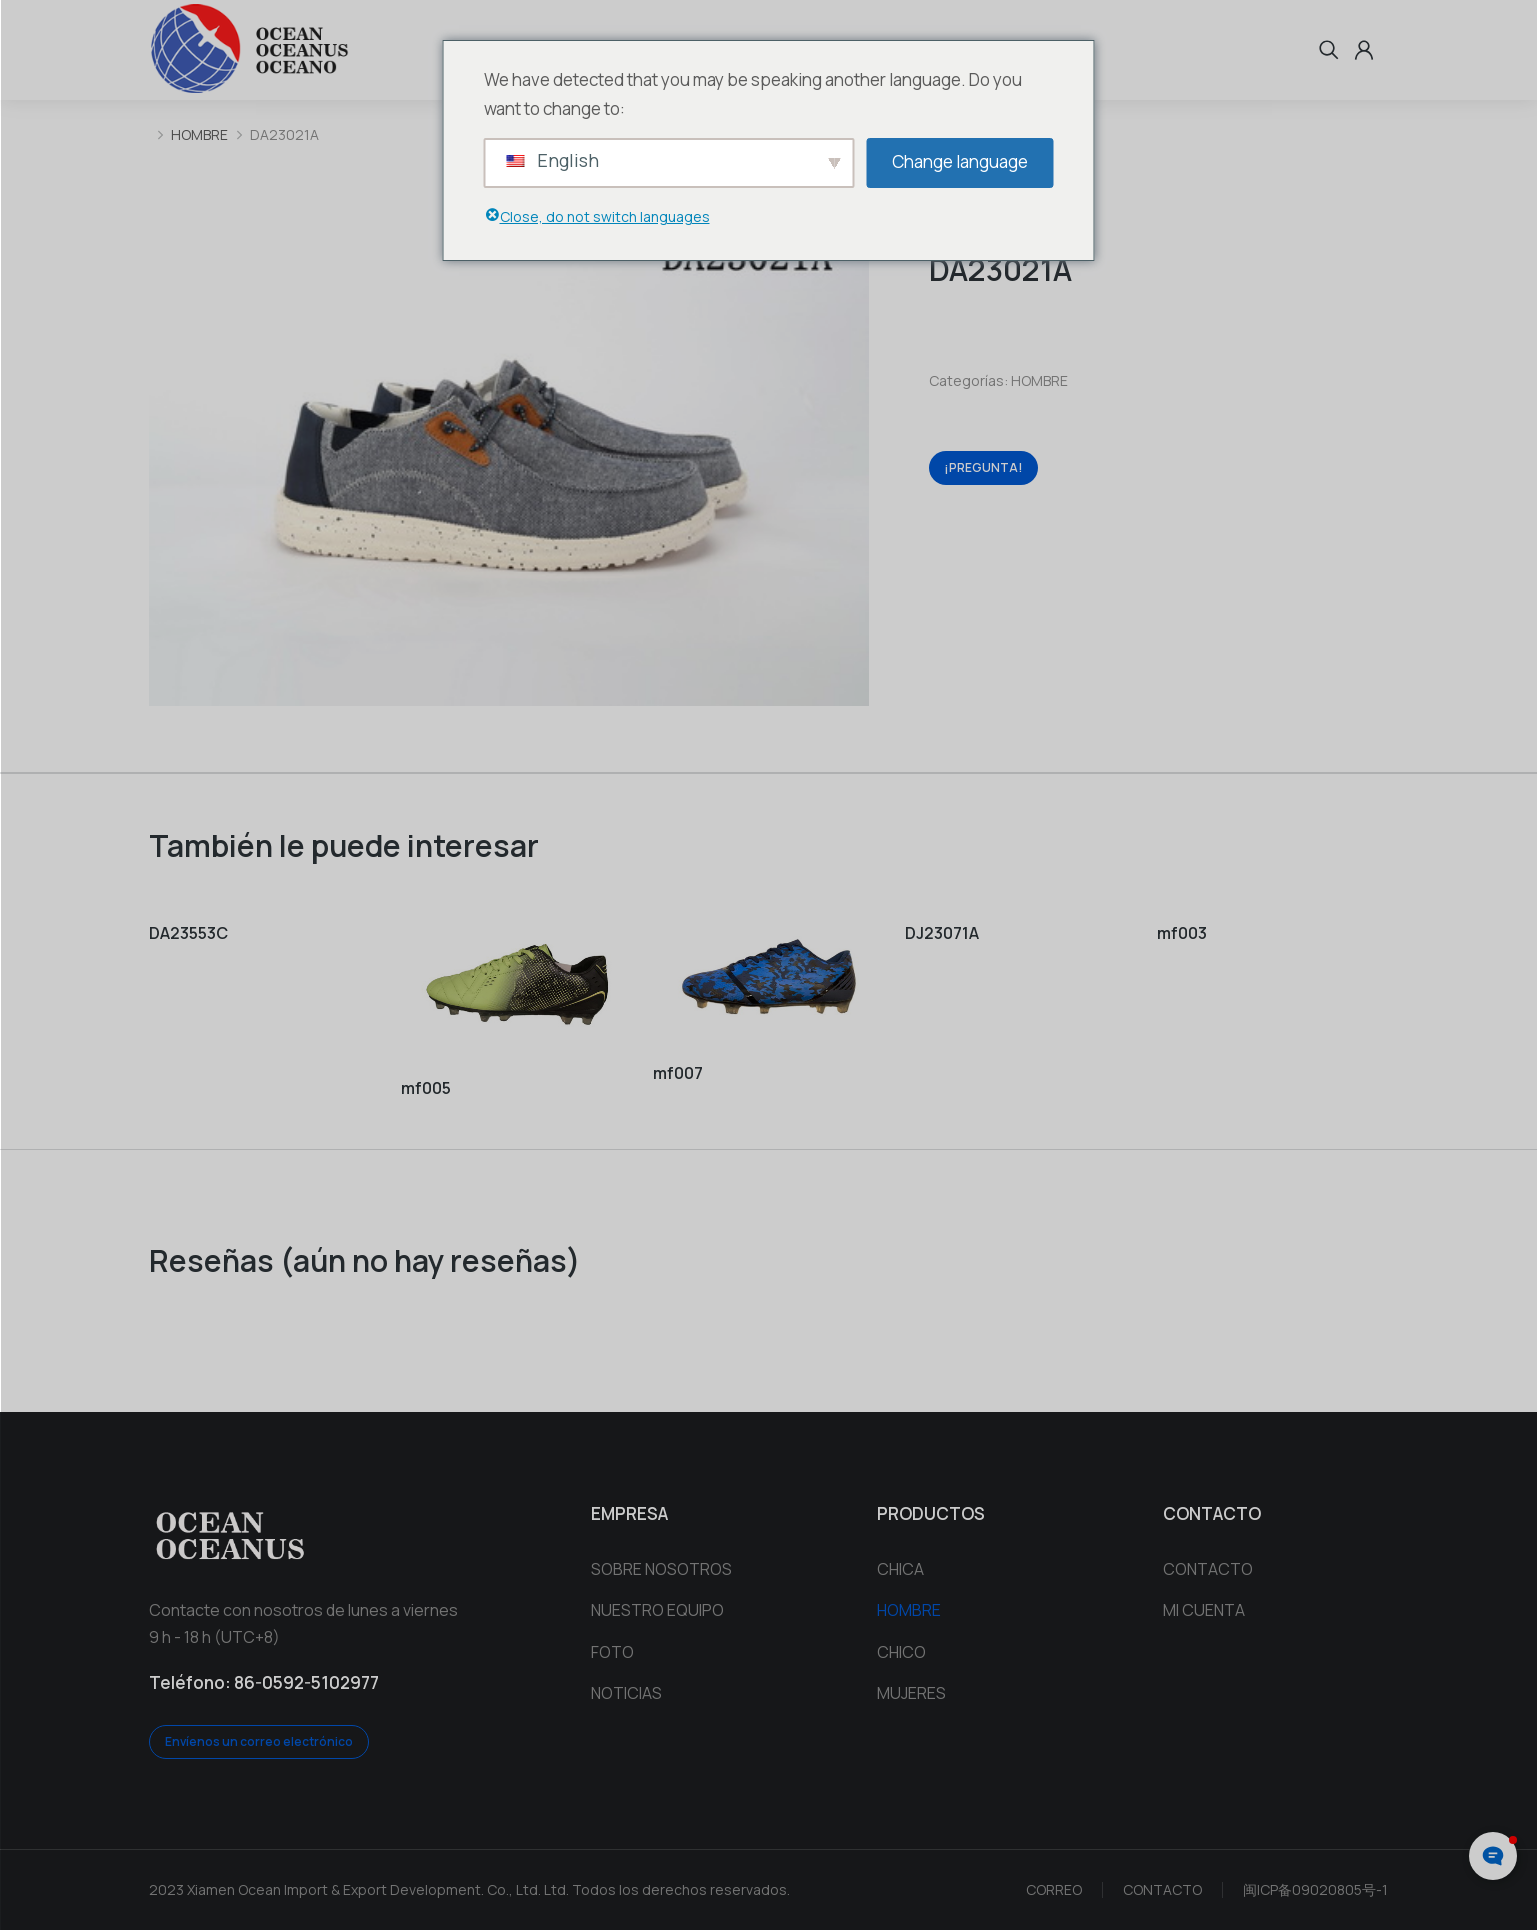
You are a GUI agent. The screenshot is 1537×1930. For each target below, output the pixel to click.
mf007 (678, 1073)
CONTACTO (1162, 1889)
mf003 (1182, 933)
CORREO (1054, 1889)
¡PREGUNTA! (983, 467)
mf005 (426, 1088)
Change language (960, 161)
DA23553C (188, 933)
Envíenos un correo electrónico (259, 1741)
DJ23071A (942, 933)
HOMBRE (1039, 380)
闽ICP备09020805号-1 (1315, 1889)
